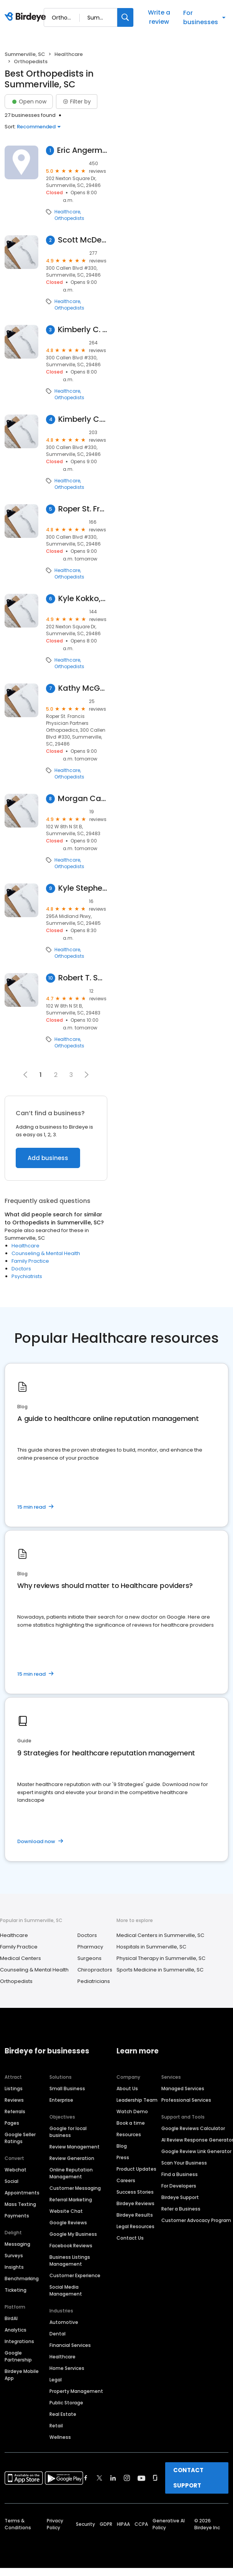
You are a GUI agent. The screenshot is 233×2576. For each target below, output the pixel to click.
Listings (14, 2088)
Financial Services (70, 2345)
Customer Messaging (75, 2188)
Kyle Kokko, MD (82, 598)
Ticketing (15, 2290)
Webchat (15, 2169)
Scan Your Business (184, 2163)
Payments (17, 2215)
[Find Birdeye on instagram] (127, 2478)
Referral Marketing (70, 2199)
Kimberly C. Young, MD (82, 329)
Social (11, 2181)
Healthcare (68, 54)
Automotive (63, 2322)
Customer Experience (74, 2275)
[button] (86, 1074)
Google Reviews (68, 2222)
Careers (125, 2180)
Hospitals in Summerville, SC (151, 1946)
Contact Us (130, 2238)
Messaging (17, 2244)
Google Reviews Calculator (193, 2128)
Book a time (130, 2123)
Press (122, 2157)
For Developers (178, 2186)
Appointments (22, 2192)
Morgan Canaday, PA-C (82, 798)
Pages (12, 2123)
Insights (14, 2267)
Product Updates (136, 2169)
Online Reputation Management (71, 2173)
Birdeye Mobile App (22, 2374)
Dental (57, 2333)
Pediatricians (93, 1981)
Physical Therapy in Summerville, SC (160, 1958)
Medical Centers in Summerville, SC (160, 1935)
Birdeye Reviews (135, 2203)
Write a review (159, 17)
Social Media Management (65, 2290)
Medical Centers (20, 1958)
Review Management (74, 2146)
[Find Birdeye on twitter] (99, 2478)
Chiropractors (94, 1969)
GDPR (106, 2524)
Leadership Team (137, 2100)
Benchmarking (22, 2278)
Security (85, 2524)
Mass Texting (20, 2204)
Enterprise (61, 2100)
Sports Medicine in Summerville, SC (159, 1969)
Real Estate (62, 2414)
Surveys (14, 2255)
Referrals (15, 2111)
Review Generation (71, 2158)
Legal (55, 2379)
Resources (128, 2134)
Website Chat (66, 2211)
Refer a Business (180, 2209)
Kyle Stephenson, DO (82, 888)
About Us (127, 2088)
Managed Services (182, 2088)
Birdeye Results (134, 2215)
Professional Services (186, 2100)
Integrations (19, 2341)
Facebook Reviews (70, 2245)
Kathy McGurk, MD (82, 688)
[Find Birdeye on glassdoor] (155, 2478)
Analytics (15, 2330)
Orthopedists (69, 218)
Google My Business (73, 2234)
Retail (56, 2425)
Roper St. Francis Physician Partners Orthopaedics (82, 509)
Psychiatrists (26, 1276)
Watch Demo (132, 2111)
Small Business (67, 2088)
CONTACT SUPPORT (188, 2477)
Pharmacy (90, 1946)
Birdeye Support (180, 2197)
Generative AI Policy (169, 2524)
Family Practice (30, 1261)
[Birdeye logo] (27, 17)
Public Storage (66, 2402)
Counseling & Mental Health (45, 1253)
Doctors (21, 1268)
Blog (121, 2146)
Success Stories (135, 2192)
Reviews (14, 2100)
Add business (48, 1158)
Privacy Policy (55, 2524)
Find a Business (179, 2174)
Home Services (66, 2368)
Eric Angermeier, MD (82, 150)
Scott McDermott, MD (82, 240)
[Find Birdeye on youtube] (141, 2478)
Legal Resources (135, 2226)
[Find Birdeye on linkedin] (113, 2478)
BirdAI (11, 2318)
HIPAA (123, 2524)
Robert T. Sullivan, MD (82, 978)
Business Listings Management (69, 2260)
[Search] (125, 17)
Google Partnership (18, 2356)
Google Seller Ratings (20, 2138)
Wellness (60, 2437)
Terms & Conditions (18, 2524)
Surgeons (89, 1958)
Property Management (76, 2391)
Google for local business (68, 2131)
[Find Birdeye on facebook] (86, 2478)
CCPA (141, 2524)
